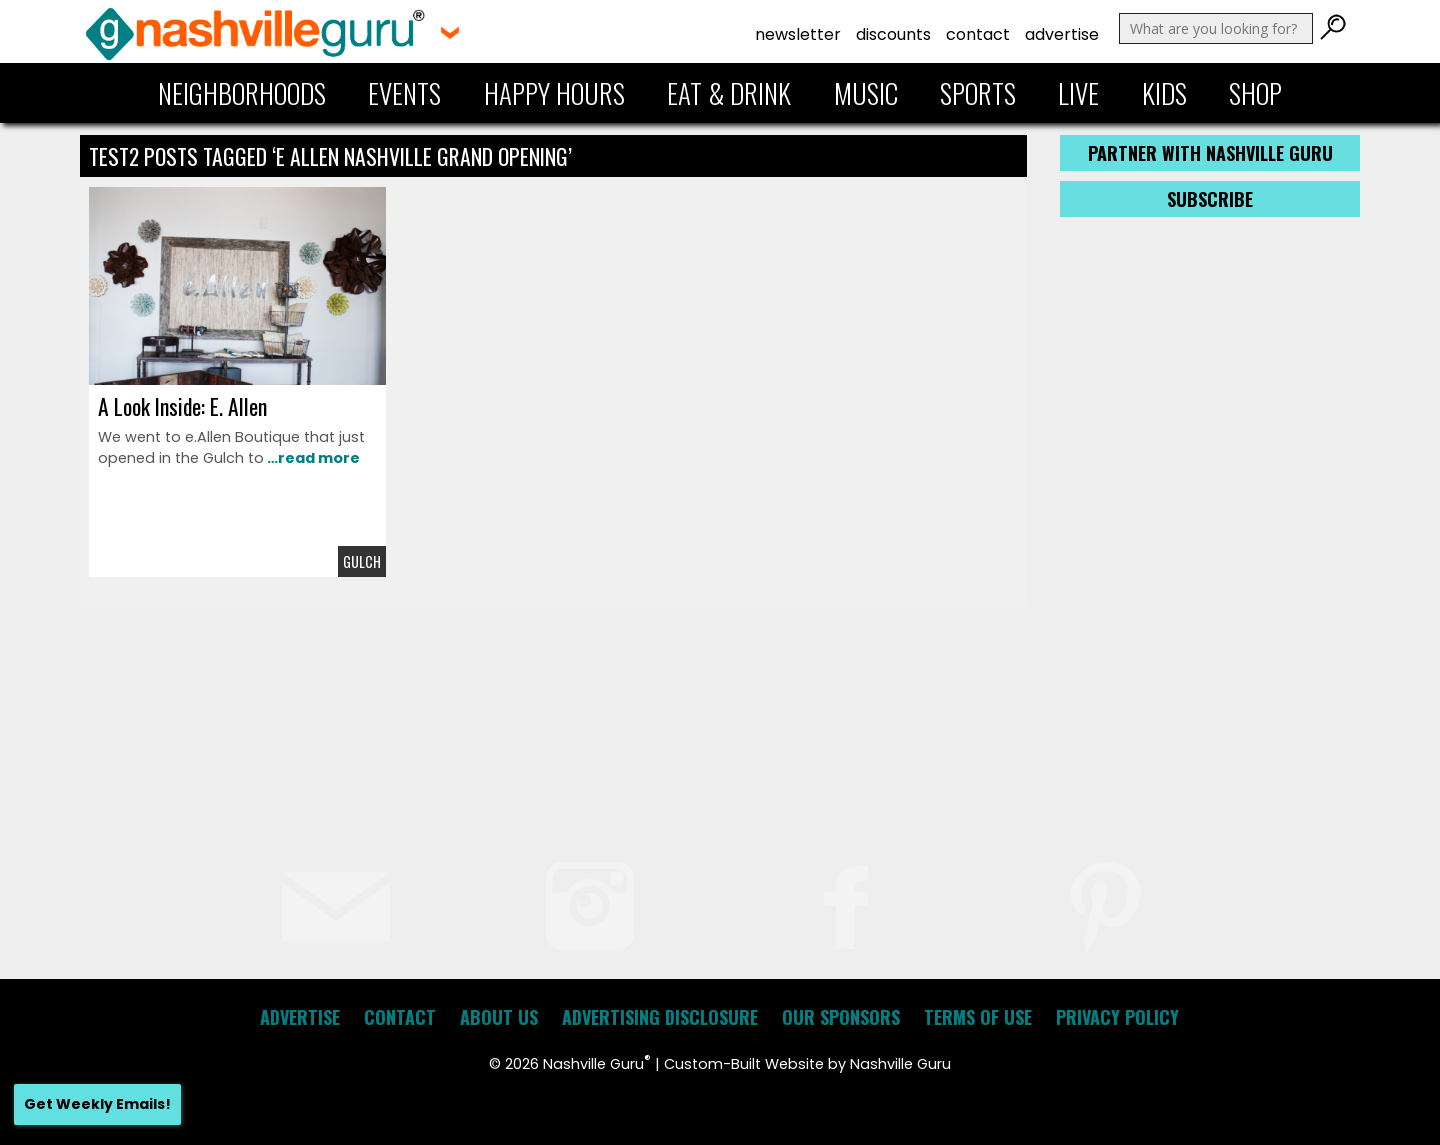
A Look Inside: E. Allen (182, 406)
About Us (499, 1017)
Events (404, 93)
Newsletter (798, 34)
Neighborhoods (242, 93)
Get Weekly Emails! (97, 1104)
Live (1078, 93)
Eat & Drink (729, 93)
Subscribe (1210, 199)
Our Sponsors (841, 1017)
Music (866, 93)
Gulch (362, 561)
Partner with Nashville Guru (1210, 153)
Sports (978, 93)
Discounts (893, 34)
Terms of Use (978, 1017)
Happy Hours (554, 93)
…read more (312, 458)
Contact (978, 34)
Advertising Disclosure (660, 1017)
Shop (1255, 93)
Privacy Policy (1117, 1017)
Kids (1164, 93)
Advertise (1062, 34)
